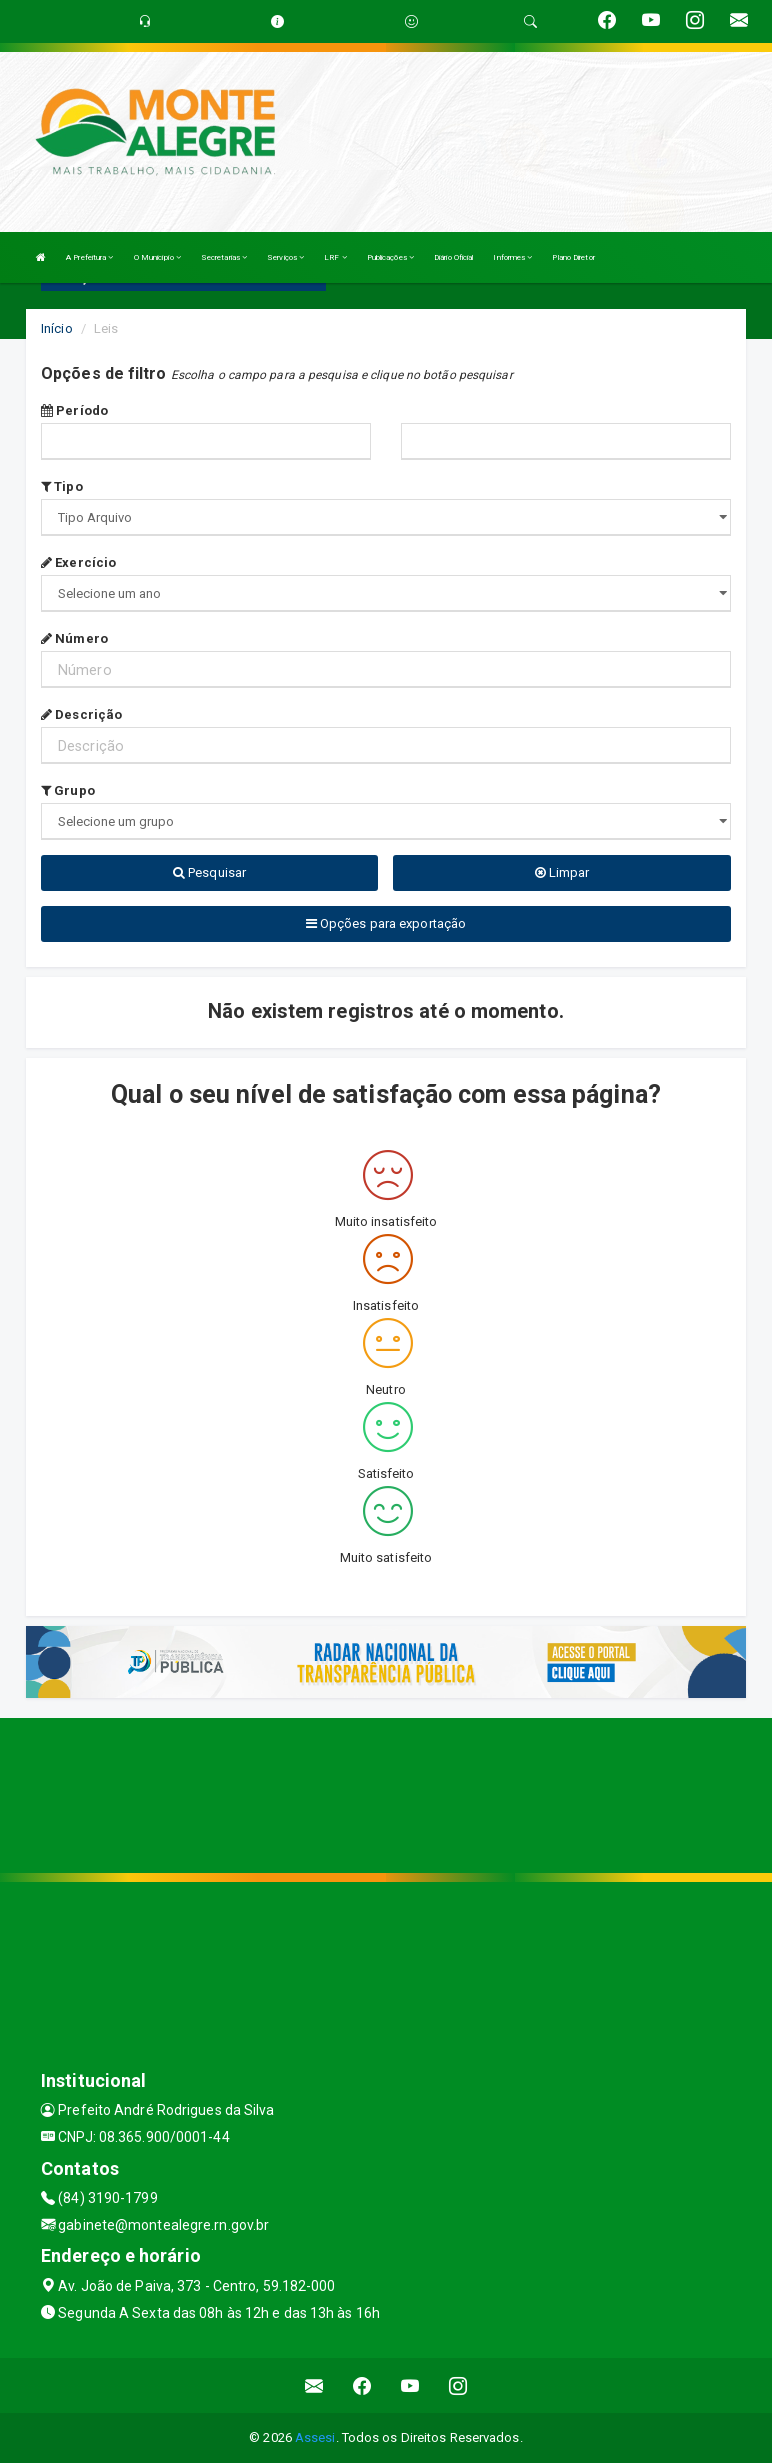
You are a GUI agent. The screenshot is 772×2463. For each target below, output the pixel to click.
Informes (512, 257)
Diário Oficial (453, 257)
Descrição (81, 714)
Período (74, 410)
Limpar (562, 872)
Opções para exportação (386, 923)
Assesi (315, 2437)
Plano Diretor (573, 257)
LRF (335, 257)
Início (57, 328)
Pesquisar (209, 872)
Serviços (285, 257)
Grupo (68, 790)
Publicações (390, 257)
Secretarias (224, 257)
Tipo (62, 486)
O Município (157, 257)
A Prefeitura (89, 257)
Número (74, 638)
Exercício (78, 562)
